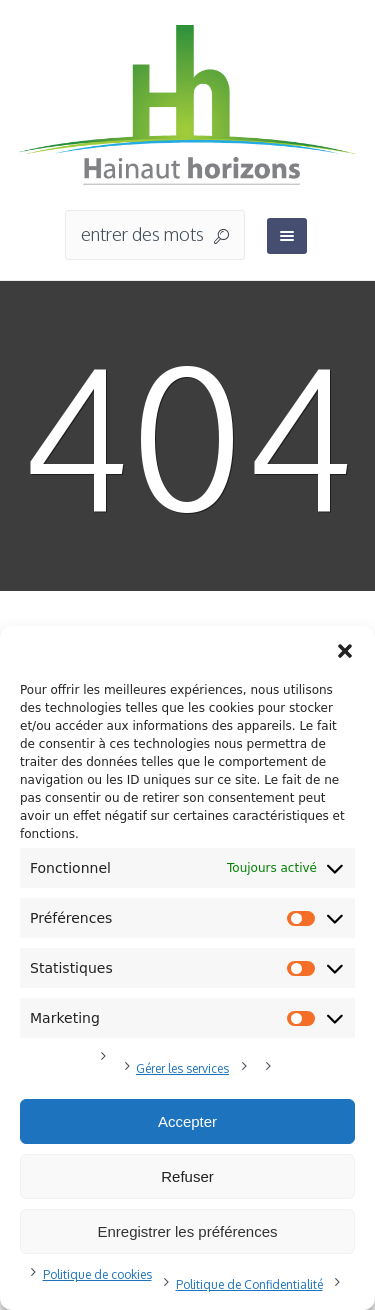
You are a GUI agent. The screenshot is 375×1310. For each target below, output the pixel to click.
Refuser (187, 1176)
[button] (345, 651)
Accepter (187, 1121)
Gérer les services (182, 1068)
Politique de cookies (97, 1274)
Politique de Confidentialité (249, 1284)
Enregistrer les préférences (187, 1231)
